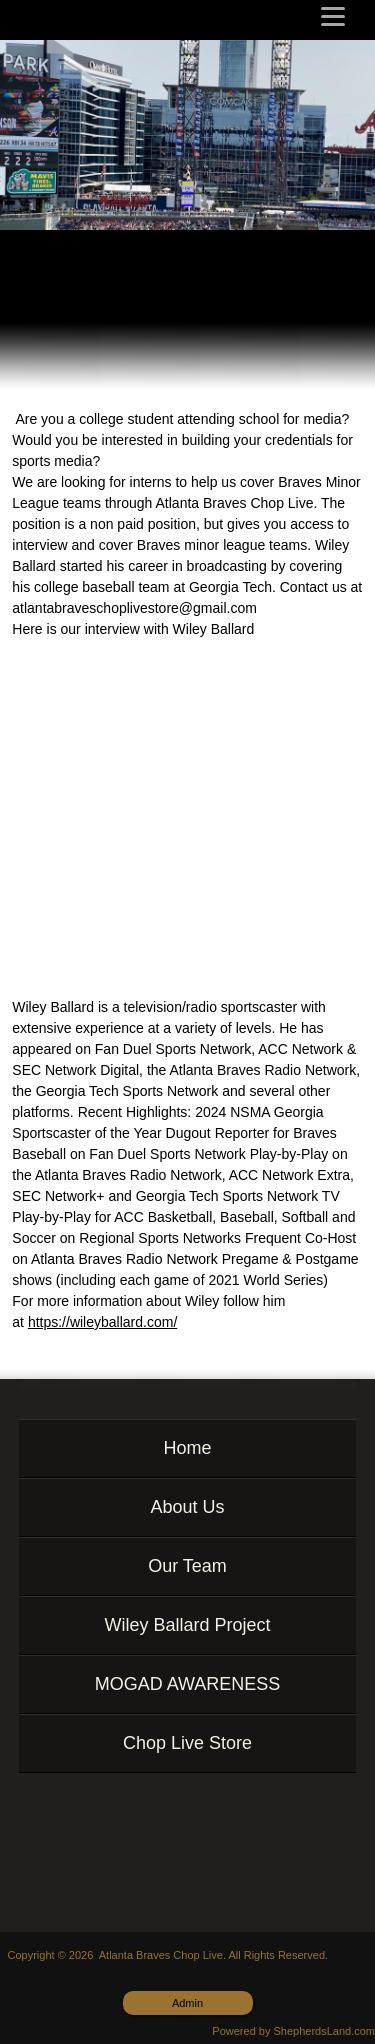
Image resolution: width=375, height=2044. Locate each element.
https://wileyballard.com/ (102, 1322)
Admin (187, 2003)
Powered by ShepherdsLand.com (293, 2031)
